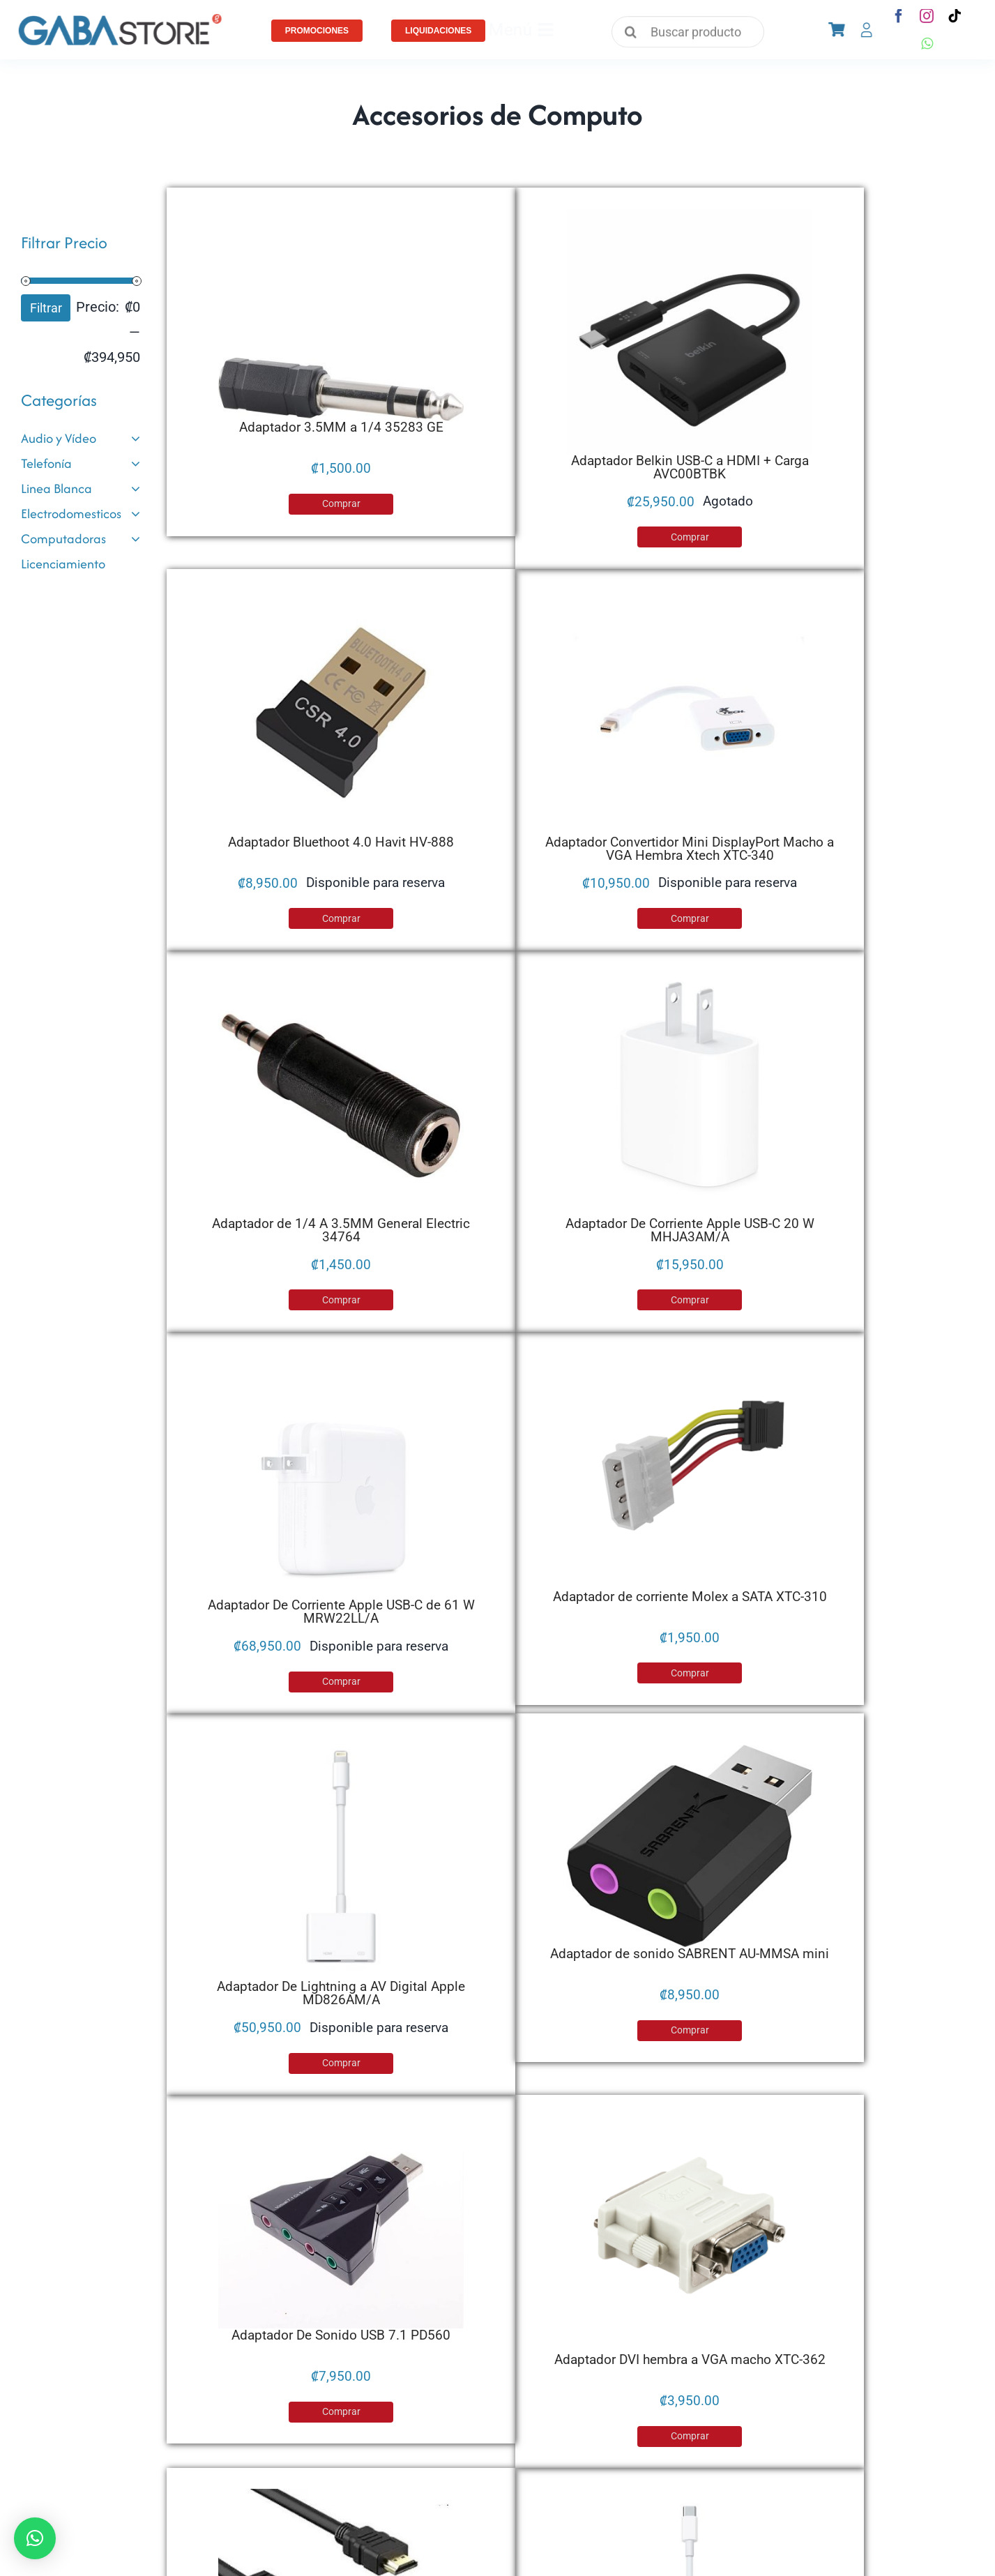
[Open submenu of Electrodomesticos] (135, 513)
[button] (35, 2538)
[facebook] (899, 16)
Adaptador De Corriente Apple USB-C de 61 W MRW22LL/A (341, 1611)
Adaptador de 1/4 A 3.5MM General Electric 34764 (341, 1230)
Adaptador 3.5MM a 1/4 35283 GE (341, 427)
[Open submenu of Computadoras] (135, 539)
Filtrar (46, 308)
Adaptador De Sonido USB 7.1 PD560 (340, 2335)
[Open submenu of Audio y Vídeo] (135, 438)
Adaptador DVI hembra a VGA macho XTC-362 (690, 2359)
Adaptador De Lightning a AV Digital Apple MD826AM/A (341, 1993)
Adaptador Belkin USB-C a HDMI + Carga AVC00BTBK (690, 467)
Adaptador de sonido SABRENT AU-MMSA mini (689, 1954)
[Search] (631, 34)
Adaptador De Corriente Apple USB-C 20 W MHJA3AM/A (689, 1230)
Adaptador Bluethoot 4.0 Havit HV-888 (341, 842)
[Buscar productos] (688, 37)
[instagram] (927, 16)
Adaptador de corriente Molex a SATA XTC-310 (690, 1597)
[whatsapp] (927, 44)
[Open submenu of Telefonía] (135, 463)
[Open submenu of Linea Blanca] (135, 488)
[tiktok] (955, 16)
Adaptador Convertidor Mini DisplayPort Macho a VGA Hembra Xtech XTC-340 (689, 848)
